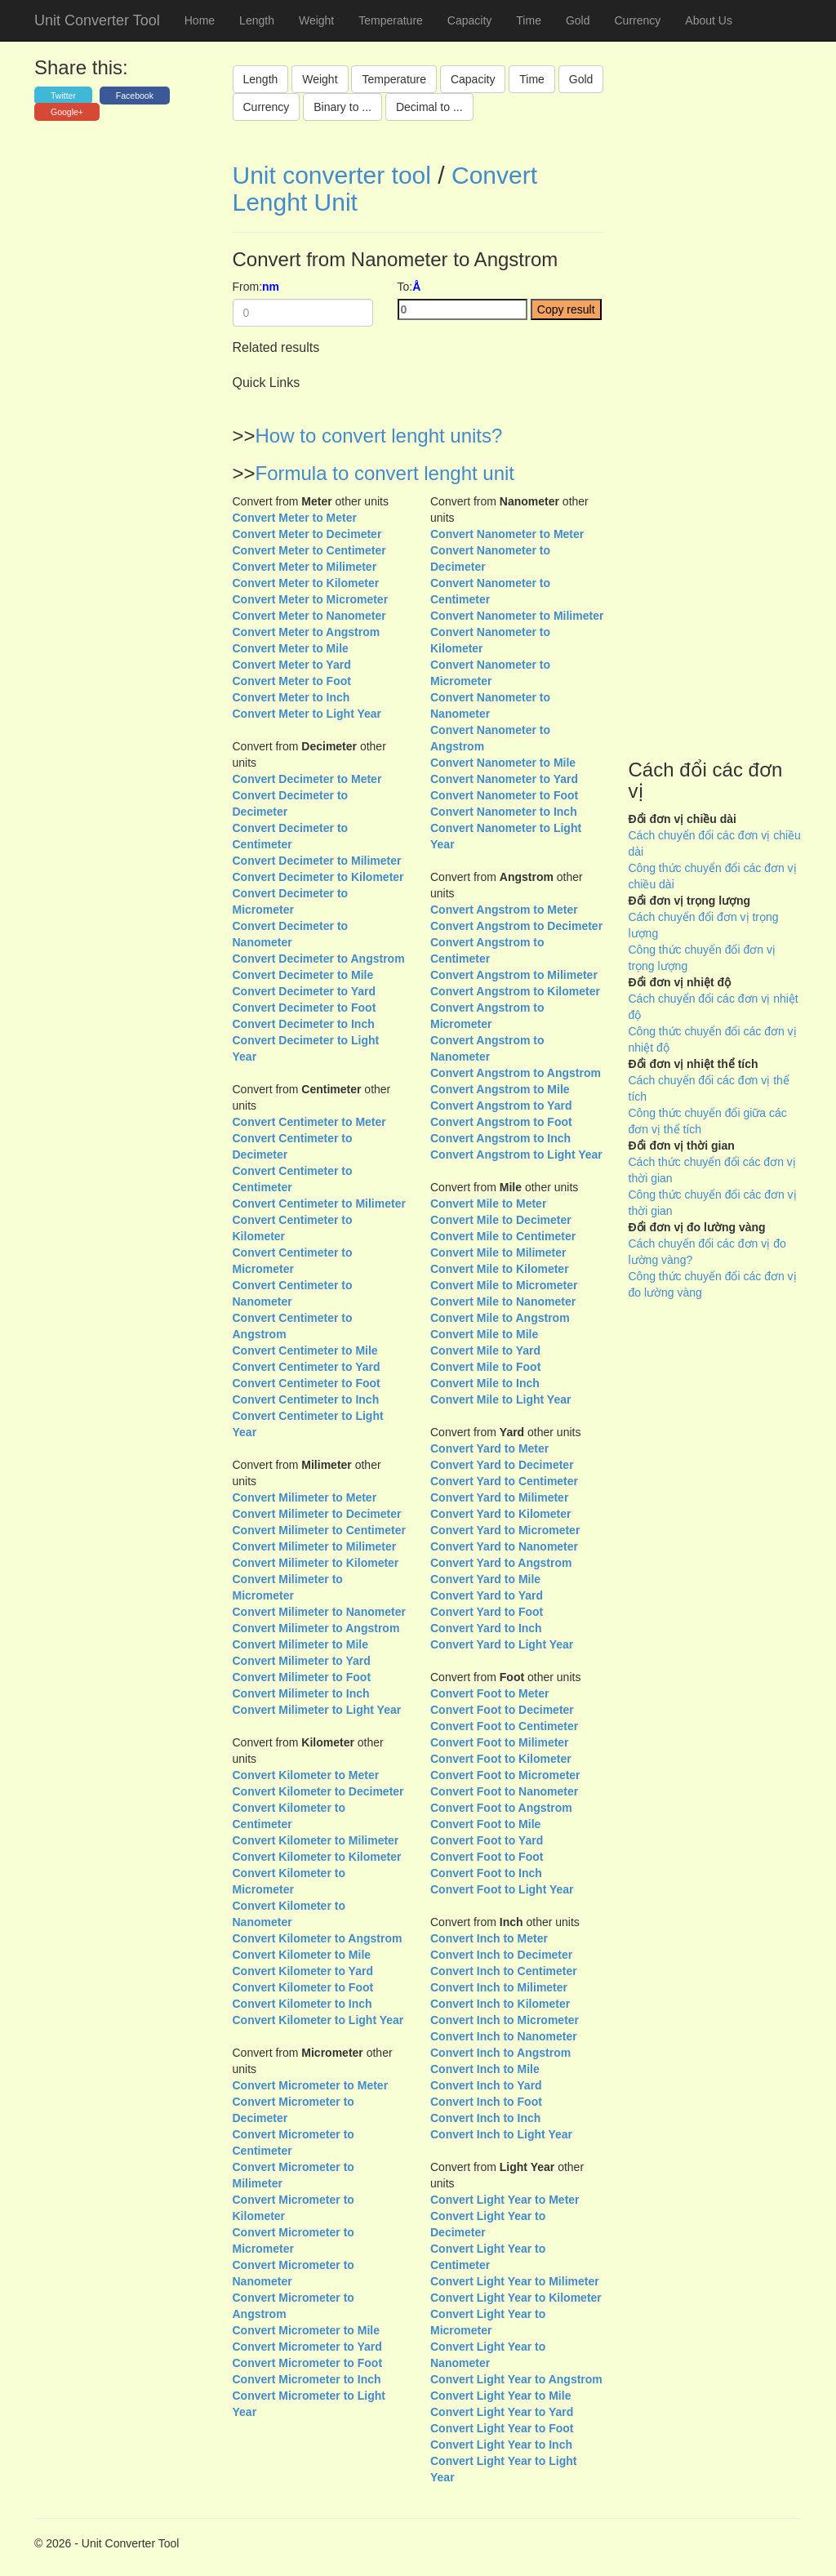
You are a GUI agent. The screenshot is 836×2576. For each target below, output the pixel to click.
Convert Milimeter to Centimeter (319, 1530)
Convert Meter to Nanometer (309, 615)
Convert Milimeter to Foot (302, 1677)
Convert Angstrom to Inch (500, 1138)
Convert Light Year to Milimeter (514, 2281)
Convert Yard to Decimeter (502, 1464)
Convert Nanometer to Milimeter (516, 615)
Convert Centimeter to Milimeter (319, 1203)
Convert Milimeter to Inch (301, 1693)
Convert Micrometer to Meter (311, 2085)
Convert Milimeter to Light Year (317, 1709)
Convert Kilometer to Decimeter (318, 1791)
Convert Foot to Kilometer (500, 1758)
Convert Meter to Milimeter (305, 566)
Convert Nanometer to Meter (507, 534)
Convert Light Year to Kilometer (516, 2297)
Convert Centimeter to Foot (306, 1383)
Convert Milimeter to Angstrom (316, 1628)
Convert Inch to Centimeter (503, 1971)
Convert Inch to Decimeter (501, 1954)
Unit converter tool (332, 175)
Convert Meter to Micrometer (311, 599)
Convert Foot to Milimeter (499, 1742)
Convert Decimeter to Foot (304, 1007)
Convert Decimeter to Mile (303, 974)
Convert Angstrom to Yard (500, 1105)
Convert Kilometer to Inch (302, 2003)
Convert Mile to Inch (485, 1383)
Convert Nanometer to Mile (503, 762)
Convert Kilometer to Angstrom (317, 1938)
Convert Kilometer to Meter (306, 1775)
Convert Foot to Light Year (502, 1889)
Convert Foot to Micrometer (505, 1775)
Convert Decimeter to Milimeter (317, 860)
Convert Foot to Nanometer (504, 1791)
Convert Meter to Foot (292, 680)
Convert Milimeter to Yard (302, 1660)
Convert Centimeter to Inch (306, 1399)
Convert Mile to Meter (488, 1203)
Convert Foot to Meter (489, 1693)
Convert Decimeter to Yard (304, 991)
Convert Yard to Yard (486, 1595)
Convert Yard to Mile (485, 1579)
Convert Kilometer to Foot (303, 1987)
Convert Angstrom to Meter (504, 909)
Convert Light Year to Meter (505, 2199)
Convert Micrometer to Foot (308, 2362)
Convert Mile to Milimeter (498, 1252)
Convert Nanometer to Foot (504, 795)
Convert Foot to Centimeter (504, 1726)
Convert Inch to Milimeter (498, 1987)
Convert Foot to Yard (486, 1840)
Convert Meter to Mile (291, 648)
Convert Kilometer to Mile (302, 1954)
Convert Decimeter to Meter (307, 778)
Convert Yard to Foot (486, 1611)
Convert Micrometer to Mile (306, 2330)
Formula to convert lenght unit (385, 473)
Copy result (566, 309)
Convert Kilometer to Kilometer (317, 1856)
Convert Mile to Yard (485, 1350)
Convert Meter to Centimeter (309, 550)
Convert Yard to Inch (486, 1628)
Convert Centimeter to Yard (306, 1366)
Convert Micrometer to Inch (307, 2379)
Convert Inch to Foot (486, 2101)
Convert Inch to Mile (485, 2068)
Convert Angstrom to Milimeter (514, 974)
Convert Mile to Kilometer (499, 1268)
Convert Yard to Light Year (501, 1644)
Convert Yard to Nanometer (504, 1546)
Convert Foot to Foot (486, 1856)
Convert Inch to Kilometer (500, 2003)
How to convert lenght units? (379, 436)
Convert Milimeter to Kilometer (316, 1562)
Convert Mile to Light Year (500, 1399)
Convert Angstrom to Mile (500, 1089)
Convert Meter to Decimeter (307, 534)
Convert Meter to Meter (295, 517)
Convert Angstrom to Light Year (516, 1154)
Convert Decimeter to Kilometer (318, 876)
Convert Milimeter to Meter (305, 1497)
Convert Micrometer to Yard (307, 2346)
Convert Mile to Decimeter (500, 1219)
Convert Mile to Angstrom (500, 1317)
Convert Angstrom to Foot (501, 1121)
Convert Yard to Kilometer (500, 1513)
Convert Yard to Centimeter (504, 1481)
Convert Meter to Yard (292, 664)
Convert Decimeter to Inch (304, 1023)
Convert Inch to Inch (485, 2117)
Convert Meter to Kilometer (306, 582)
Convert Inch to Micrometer (504, 2020)
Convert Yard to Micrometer (505, 1530)
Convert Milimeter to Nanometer (319, 1611)
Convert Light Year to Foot (502, 2428)
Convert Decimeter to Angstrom (319, 958)
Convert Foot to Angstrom (501, 1807)
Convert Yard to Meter (489, 1448)
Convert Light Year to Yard (501, 2411)
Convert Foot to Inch (486, 1873)
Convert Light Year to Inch (501, 2444)
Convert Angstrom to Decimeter (516, 925)
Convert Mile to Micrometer (503, 1285)
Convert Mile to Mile (484, 1334)
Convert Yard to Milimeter (499, 1497)
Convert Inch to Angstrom (500, 2052)
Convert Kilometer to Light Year (318, 2020)
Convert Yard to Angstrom (500, 1562)
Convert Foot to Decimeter (502, 1709)
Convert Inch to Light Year (501, 2134)
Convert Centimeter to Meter (309, 1121)
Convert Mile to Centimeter (503, 1236)
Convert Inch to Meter (489, 1938)
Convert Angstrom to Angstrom (515, 1072)
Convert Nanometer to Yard (504, 778)
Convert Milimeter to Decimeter (317, 1513)
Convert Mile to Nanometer (503, 1301)
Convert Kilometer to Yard (303, 1971)
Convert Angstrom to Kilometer (515, 991)
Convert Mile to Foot (485, 1366)
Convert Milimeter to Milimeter (315, 1546)
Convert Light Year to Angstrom (516, 2379)
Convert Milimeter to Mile (300, 1644)
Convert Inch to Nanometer (503, 2036)
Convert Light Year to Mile (500, 2395)
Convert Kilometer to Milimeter (316, 1840)
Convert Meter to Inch (291, 697)
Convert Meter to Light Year (307, 713)
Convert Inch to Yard (486, 2085)
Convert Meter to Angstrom (306, 631)
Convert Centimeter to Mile (305, 1350)
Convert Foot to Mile (485, 1824)
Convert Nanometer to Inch (503, 811)
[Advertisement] (716, 444)
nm (270, 286)
